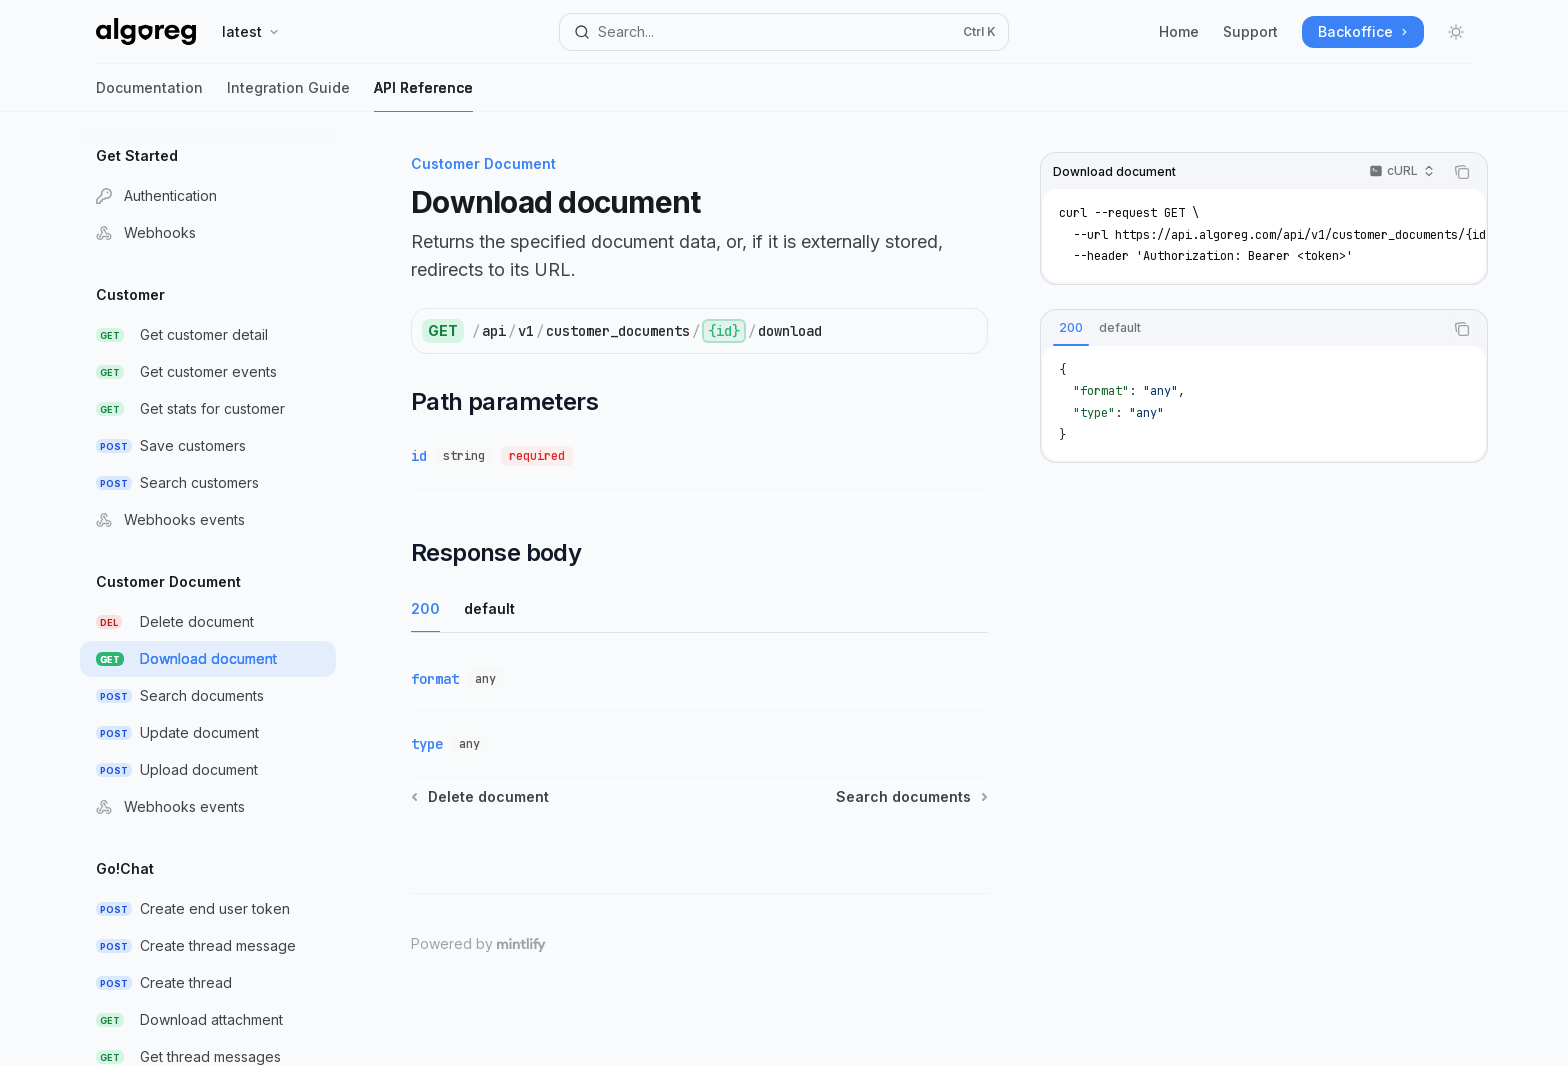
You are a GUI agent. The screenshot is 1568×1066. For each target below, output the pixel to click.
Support (1250, 31)
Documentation (149, 95)
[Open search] (784, 32)
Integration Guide (288, 95)
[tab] (1071, 328)
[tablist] (1242, 329)
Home (1179, 31)
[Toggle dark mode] (1456, 32)
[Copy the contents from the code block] (1462, 172)
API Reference (423, 95)
